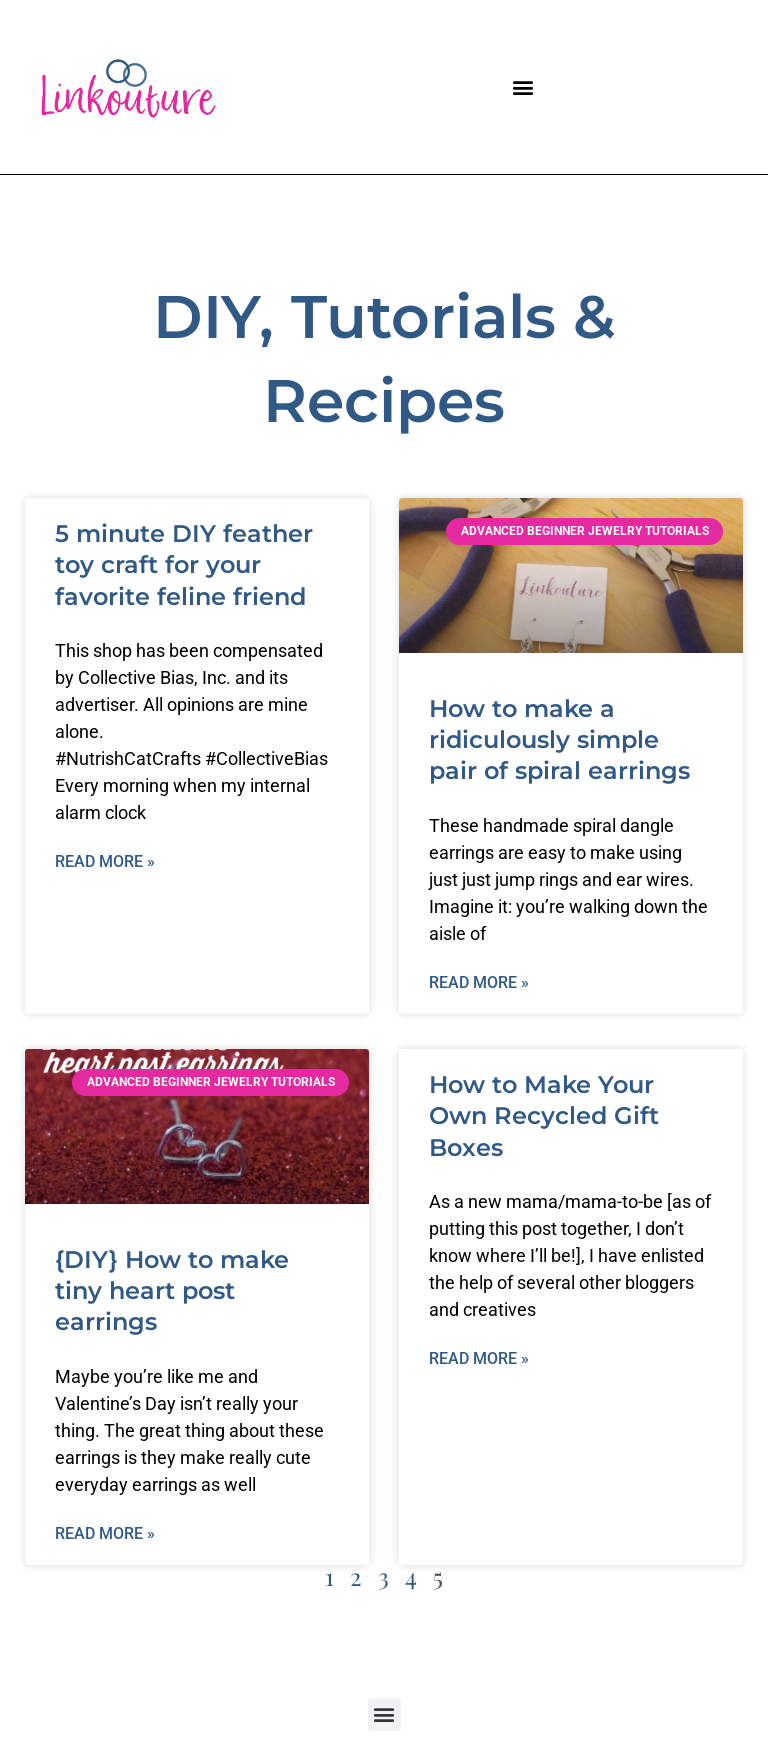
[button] (523, 87)
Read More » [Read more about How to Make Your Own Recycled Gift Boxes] (479, 1358)
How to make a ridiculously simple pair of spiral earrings (559, 739)
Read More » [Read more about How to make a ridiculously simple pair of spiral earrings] (479, 982)
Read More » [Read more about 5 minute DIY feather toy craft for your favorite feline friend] (105, 861)
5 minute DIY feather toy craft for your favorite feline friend (184, 564)
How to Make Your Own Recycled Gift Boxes (544, 1115)
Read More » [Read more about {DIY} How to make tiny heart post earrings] (105, 1533)
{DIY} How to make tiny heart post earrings (172, 1290)
